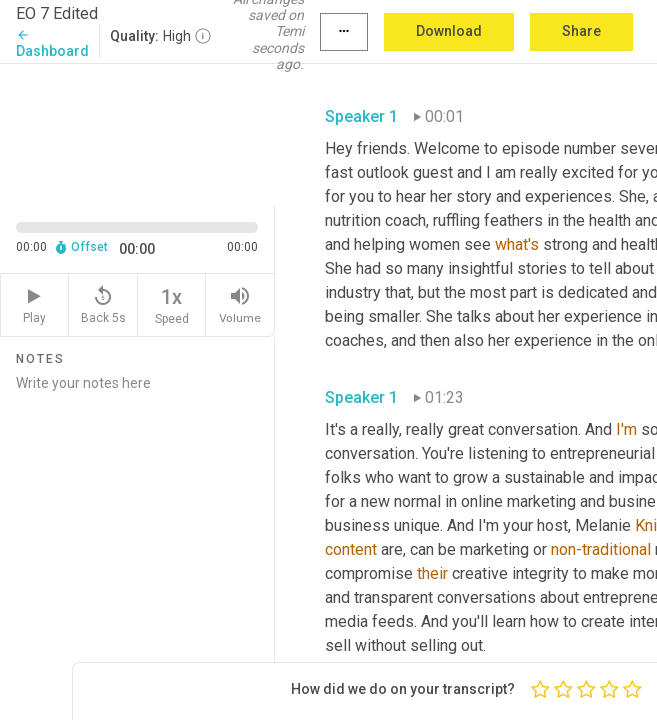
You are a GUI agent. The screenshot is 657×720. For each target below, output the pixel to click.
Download (449, 31)
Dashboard (52, 43)
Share (581, 31)
